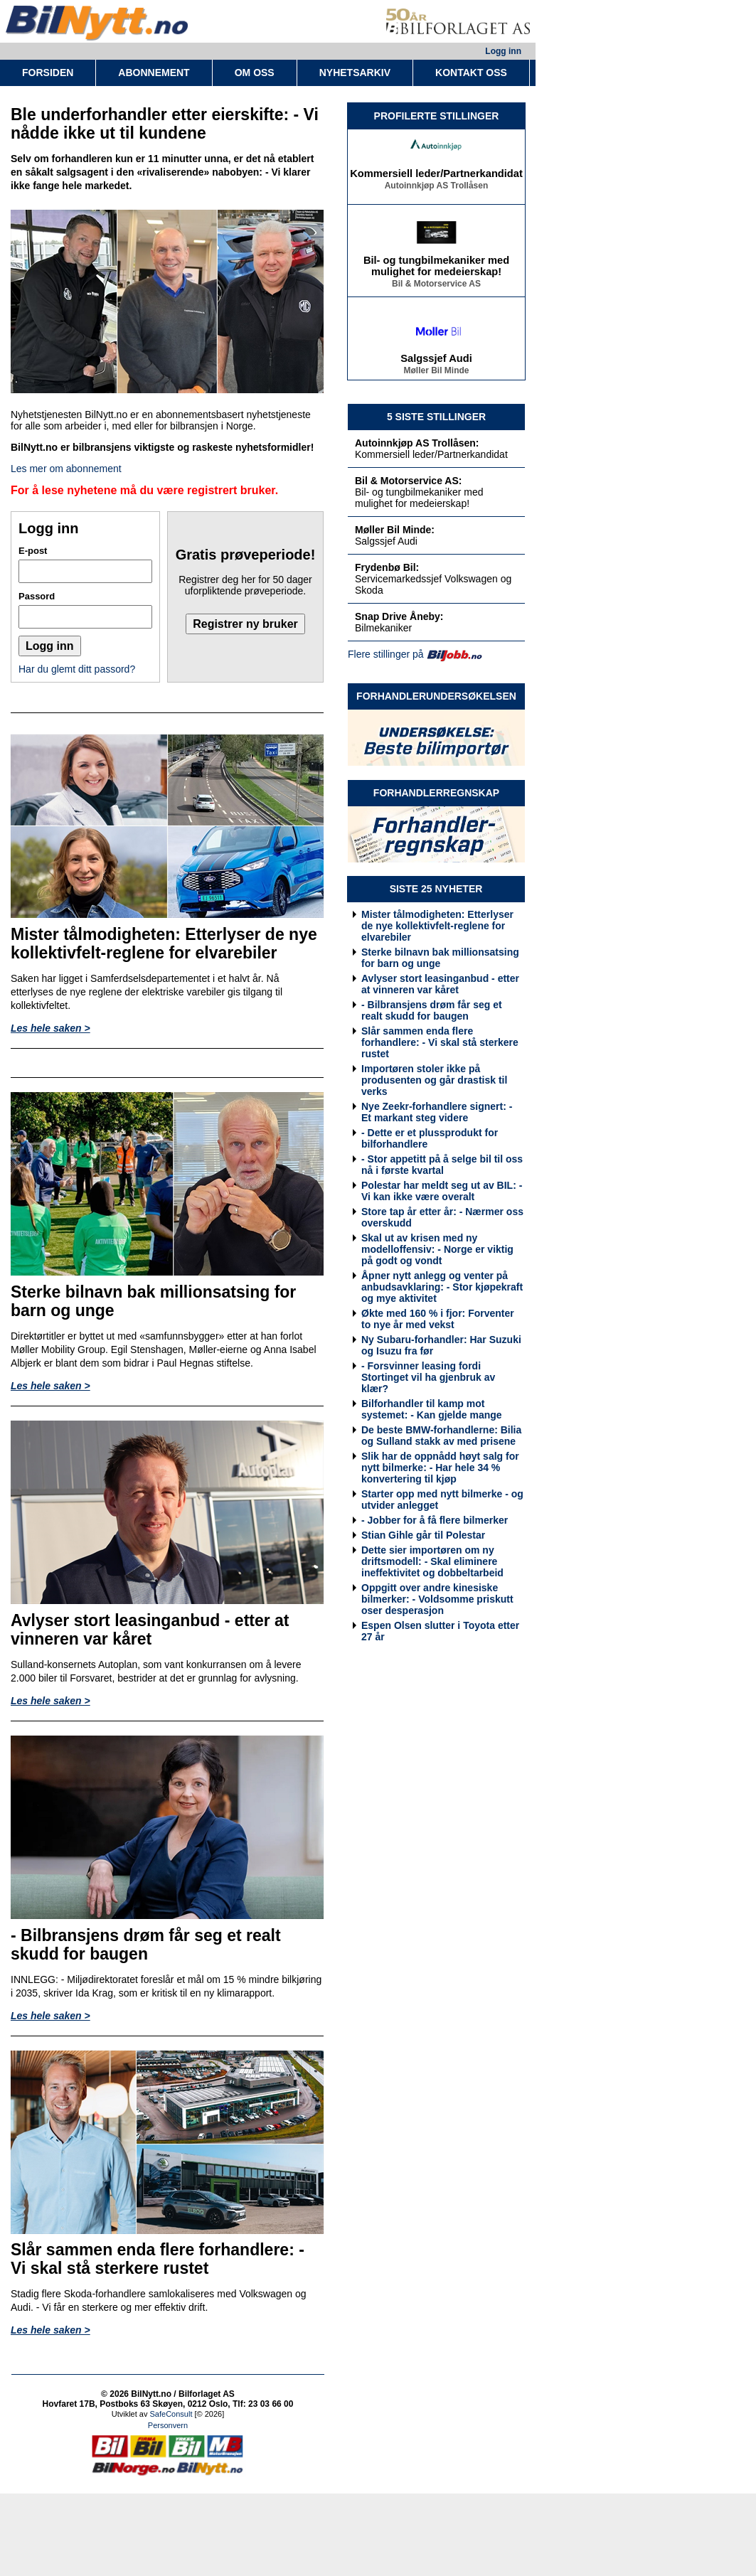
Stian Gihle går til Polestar (423, 1535)
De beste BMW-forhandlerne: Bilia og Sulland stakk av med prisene (441, 1435)
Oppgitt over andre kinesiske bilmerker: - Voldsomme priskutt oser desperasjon (437, 1599)
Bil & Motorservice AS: (408, 480)
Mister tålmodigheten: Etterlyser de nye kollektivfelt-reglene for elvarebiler (437, 926)
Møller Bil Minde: (395, 529)
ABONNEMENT (153, 72)
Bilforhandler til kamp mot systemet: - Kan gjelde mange (431, 1409)
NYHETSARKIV (354, 72)
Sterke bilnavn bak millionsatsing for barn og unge (440, 957)
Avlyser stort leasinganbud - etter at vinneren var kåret (440, 984)
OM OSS (255, 72)
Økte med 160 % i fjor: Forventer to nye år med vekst (437, 1319)
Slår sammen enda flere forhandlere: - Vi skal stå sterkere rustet (439, 1042)
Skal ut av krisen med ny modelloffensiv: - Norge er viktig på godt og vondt (437, 1249)
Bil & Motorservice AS (436, 286)
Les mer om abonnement (66, 468)
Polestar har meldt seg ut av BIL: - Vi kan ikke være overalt (441, 1191)
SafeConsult (171, 2414)
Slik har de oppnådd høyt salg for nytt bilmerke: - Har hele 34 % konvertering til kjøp (440, 1467)
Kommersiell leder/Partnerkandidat (436, 175)
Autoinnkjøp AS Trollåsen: (417, 443)
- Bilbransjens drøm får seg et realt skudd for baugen (431, 1010)
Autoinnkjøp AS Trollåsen (437, 188)
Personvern (168, 2425)
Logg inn (503, 51)
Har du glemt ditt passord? (76, 669)
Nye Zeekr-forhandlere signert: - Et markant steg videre (436, 1112)
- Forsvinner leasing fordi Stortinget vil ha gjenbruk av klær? (428, 1377)
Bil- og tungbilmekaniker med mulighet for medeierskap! (436, 268)
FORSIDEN (47, 72)
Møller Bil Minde (436, 373)
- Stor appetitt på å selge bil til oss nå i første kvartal (442, 1164)
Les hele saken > (50, 1028)
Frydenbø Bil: (387, 567)
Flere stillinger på (386, 654)
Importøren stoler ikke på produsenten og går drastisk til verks (434, 1080)
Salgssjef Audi (436, 360)
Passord (36, 596)
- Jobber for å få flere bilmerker (434, 1520)
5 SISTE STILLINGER (436, 416)
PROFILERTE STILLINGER (436, 116)
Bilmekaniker (383, 628)
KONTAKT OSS (471, 72)
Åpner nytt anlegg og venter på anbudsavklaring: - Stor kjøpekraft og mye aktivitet (442, 1287)
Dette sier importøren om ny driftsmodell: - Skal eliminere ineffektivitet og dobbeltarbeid (432, 1561)
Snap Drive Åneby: (399, 616)
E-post (32, 550)
